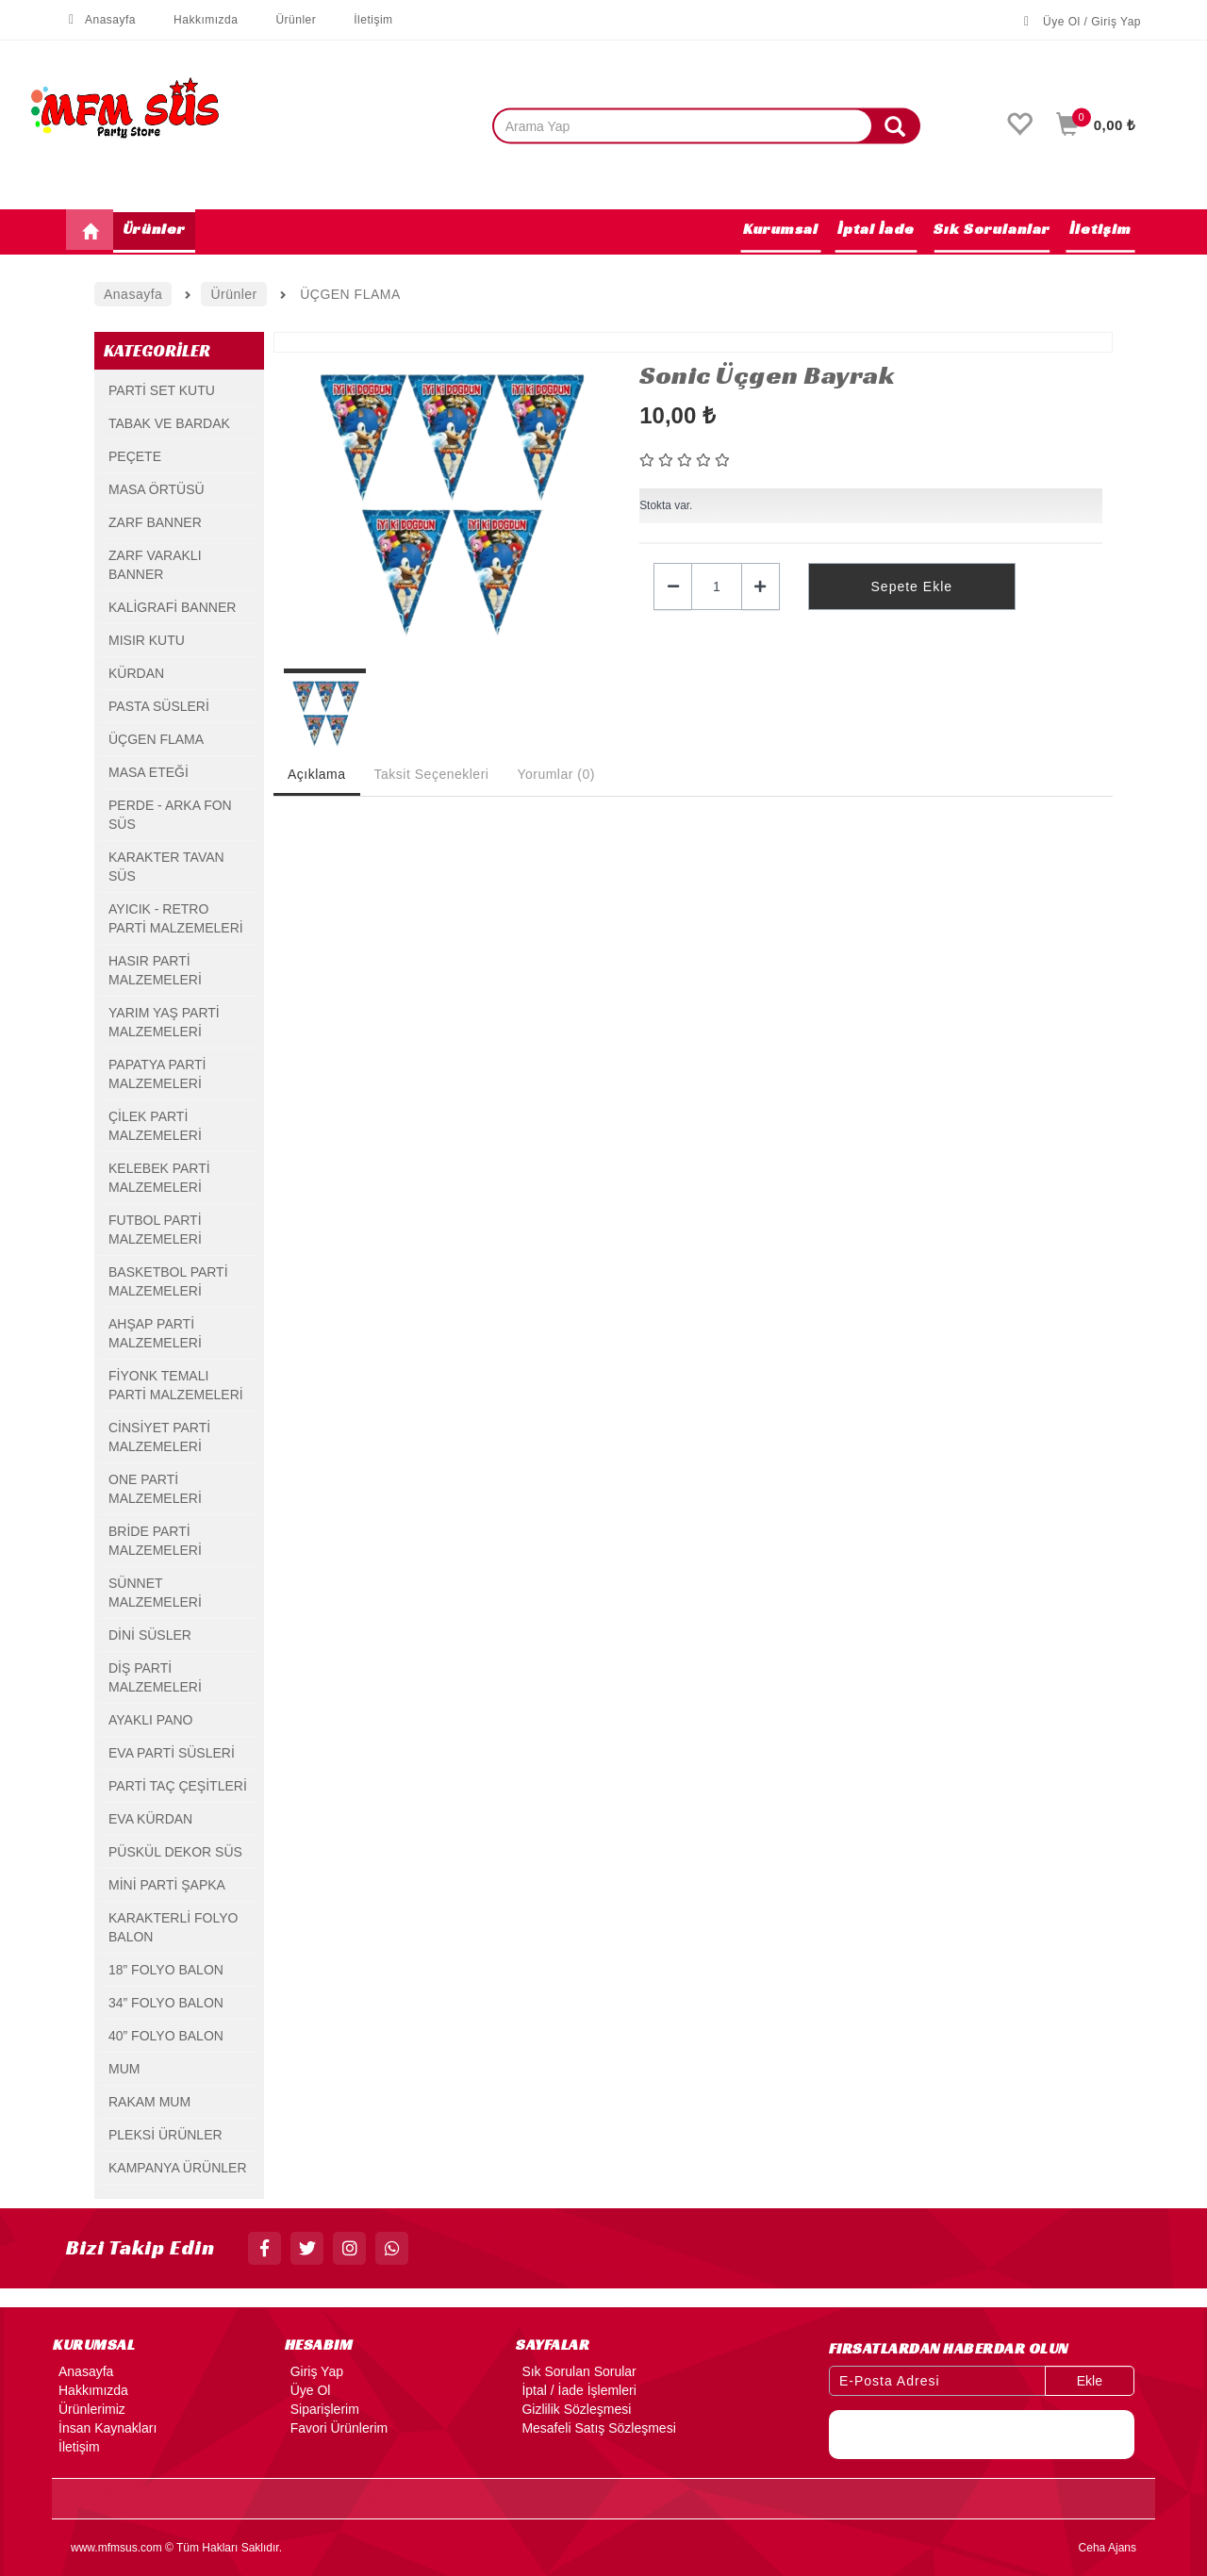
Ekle (1089, 2380)
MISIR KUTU (146, 640)
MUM (124, 2068)
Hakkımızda (196, 19)
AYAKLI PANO (150, 1719)
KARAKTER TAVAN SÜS (166, 866)
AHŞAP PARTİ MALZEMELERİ (155, 1333)
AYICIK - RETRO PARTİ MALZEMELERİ (175, 918)
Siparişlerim (322, 2409)
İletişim (363, 19)
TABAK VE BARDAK (169, 423)
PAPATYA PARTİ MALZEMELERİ (157, 1074)
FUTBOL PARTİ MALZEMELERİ (155, 1230)
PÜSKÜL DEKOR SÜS (175, 1851)
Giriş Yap (314, 2371)
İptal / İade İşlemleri (576, 2390)
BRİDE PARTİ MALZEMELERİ (155, 1541)
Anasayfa (101, 19)
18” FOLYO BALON (165, 1969)
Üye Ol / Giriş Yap (1082, 21)
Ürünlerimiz (89, 2409)
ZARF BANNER (155, 522)
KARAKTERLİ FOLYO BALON (173, 1927)
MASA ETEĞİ (148, 772)
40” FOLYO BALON (165, 2035)
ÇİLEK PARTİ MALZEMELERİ (155, 1126)
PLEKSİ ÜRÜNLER (165, 2134)
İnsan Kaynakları (105, 2428)
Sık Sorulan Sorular (576, 2371)
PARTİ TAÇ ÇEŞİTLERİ (177, 1785)
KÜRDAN (136, 673)
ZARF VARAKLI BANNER (155, 565)
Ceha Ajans (1107, 2547)
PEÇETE (134, 456)
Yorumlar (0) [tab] (556, 774)
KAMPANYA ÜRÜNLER (177, 2167)
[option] (448, 505)
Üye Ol (308, 2390)
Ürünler (286, 19)
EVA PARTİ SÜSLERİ (171, 1752)
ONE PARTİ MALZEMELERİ (155, 1489)
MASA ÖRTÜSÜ (156, 489)
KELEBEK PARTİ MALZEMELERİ (159, 1178)
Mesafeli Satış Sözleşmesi (595, 2428)
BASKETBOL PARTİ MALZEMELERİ (168, 1281)
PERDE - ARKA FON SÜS (170, 815)
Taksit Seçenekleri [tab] (431, 774)
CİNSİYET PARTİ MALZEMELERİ (159, 1437)
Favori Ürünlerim (336, 2428)
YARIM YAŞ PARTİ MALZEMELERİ (164, 1022)
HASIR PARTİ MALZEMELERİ (155, 970)
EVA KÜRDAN (150, 1818)
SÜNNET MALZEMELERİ (155, 1593)
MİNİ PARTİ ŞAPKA (166, 1884)
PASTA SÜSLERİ (158, 706)
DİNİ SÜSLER (149, 1635)
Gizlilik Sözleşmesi (573, 2409)
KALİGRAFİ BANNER (172, 607)
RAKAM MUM (149, 2101)
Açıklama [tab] (317, 774)
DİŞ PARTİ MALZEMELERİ (155, 1677)
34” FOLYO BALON (165, 2002)
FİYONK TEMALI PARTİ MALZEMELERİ (175, 1385)
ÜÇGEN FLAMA (156, 739)
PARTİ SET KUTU (161, 390)
